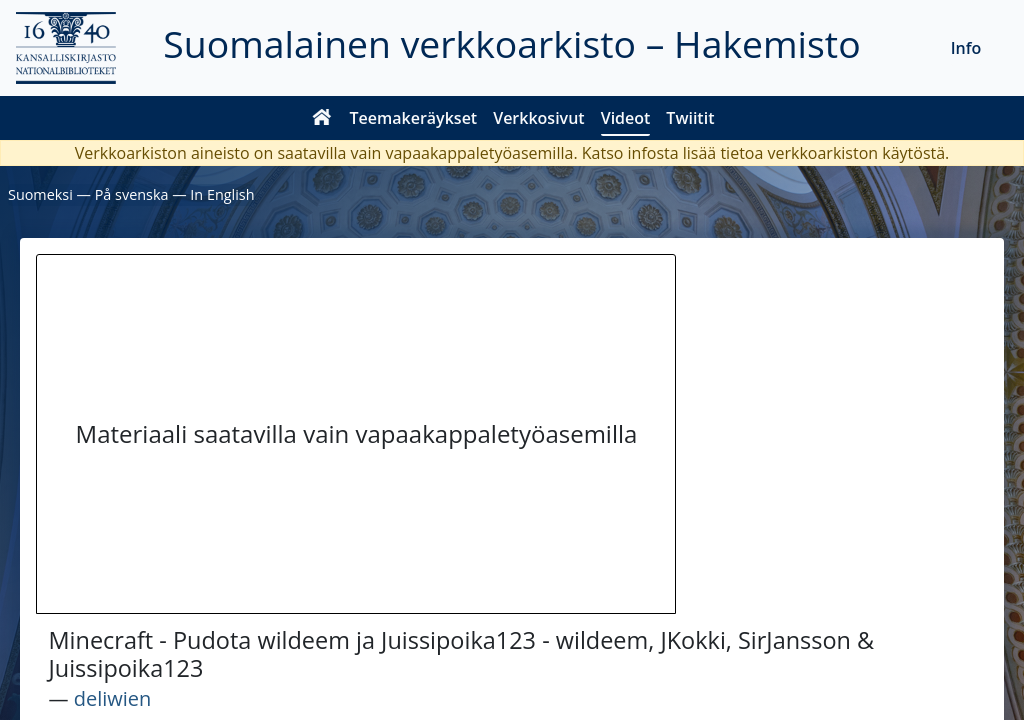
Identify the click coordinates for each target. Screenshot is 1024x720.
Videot (626, 118)
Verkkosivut (538, 118)
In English (222, 194)
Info (966, 48)
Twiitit (690, 118)
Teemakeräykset (414, 118)
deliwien (113, 698)
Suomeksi (40, 194)
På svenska (132, 194)
